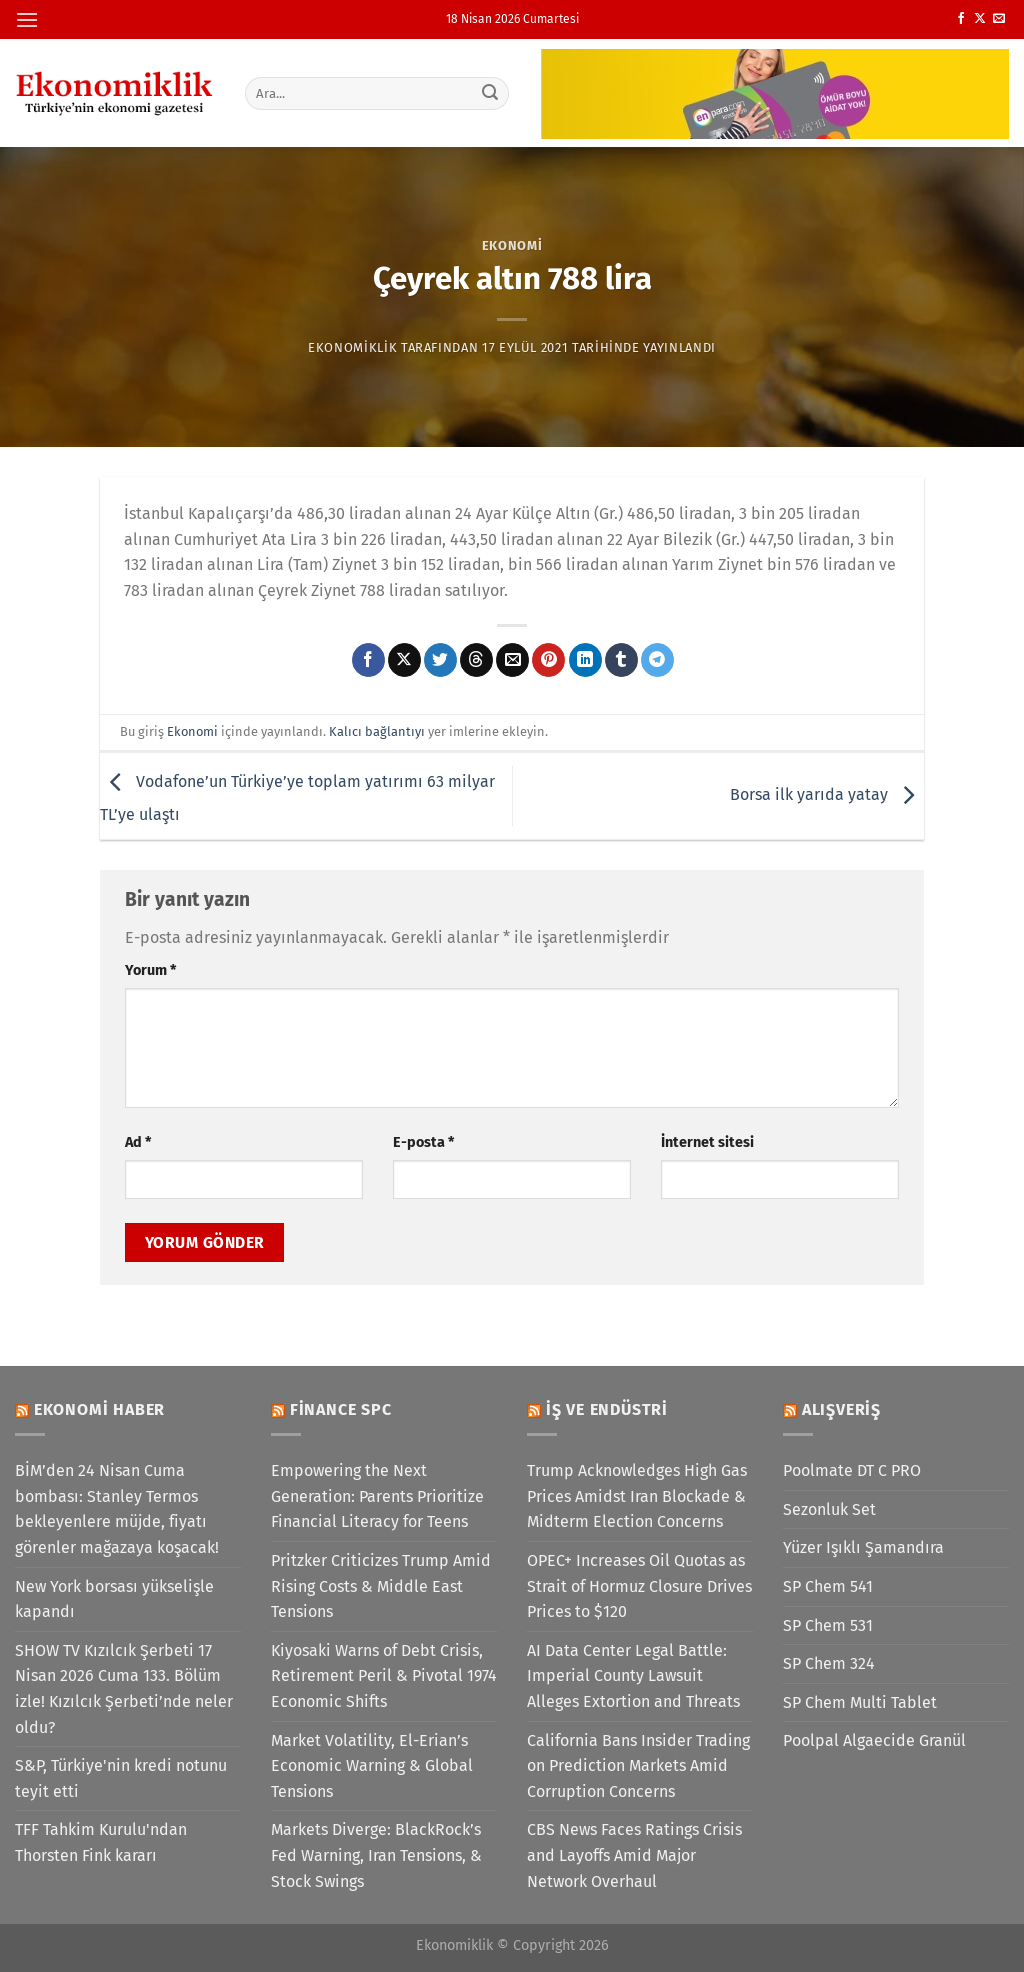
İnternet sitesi (707, 1142)
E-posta (423, 1142)
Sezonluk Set (829, 1509)
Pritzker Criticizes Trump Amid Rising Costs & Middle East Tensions (381, 1586)
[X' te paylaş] (404, 660)
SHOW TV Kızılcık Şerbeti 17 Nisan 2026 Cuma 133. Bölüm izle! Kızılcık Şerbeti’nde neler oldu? (124, 1689)
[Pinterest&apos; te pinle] (548, 660)
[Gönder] (490, 93)
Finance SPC (341, 1409)
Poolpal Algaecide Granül (874, 1740)
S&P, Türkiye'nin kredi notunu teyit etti (121, 1778)
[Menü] (27, 19)
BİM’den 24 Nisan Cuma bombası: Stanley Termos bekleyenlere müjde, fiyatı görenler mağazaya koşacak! (117, 1509)
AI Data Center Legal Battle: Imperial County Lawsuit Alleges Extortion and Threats (633, 1676)
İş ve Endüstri (607, 1409)
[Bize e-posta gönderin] (999, 19)
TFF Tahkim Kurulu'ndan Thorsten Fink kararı (101, 1842)
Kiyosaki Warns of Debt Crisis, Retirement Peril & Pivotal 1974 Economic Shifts (384, 1676)
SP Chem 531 (828, 1625)
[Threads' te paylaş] (476, 660)
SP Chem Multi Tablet (860, 1702)
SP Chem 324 (829, 1663)
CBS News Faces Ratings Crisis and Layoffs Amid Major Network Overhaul (634, 1855)
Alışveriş (841, 1409)
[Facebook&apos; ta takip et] (961, 19)
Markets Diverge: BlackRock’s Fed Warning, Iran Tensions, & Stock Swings (376, 1855)
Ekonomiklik (352, 347)
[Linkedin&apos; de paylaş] (585, 660)
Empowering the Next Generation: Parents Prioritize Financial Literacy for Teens (377, 1496)
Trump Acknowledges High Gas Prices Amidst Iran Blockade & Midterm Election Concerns (637, 1496)
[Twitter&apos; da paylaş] (440, 660)
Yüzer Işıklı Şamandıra (863, 1547)
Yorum (150, 970)
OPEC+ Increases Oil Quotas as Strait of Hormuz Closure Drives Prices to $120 (639, 1586)
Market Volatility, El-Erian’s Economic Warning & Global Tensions (372, 1766)
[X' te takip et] (980, 19)
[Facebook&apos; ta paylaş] (368, 660)
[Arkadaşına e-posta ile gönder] (512, 660)
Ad (138, 1142)
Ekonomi (512, 245)
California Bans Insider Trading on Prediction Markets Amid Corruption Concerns (638, 1766)
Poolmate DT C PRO (852, 1470)
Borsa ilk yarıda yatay (827, 794)
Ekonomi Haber (99, 1409)
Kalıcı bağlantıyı (377, 731)
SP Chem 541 (828, 1586)
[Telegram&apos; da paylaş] (657, 660)
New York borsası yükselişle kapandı (114, 1599)
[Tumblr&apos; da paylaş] (621, 660)
